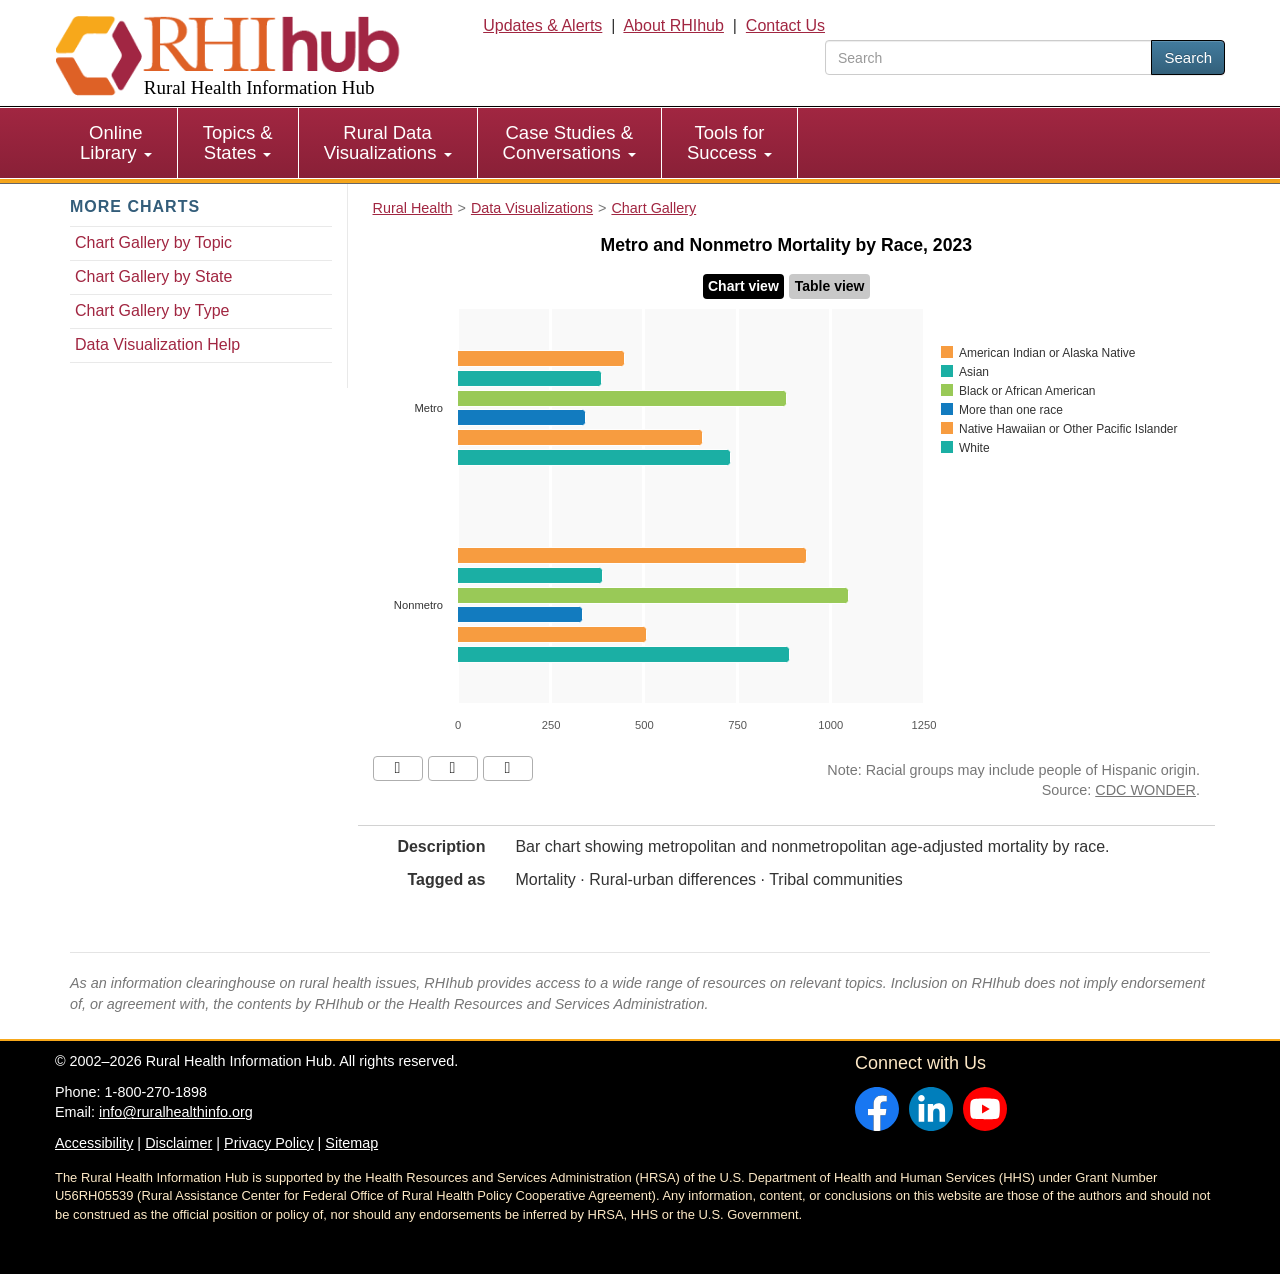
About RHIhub (673, 25)
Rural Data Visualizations (388, 142)
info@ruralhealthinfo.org (176, 1112)
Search (1188, 57)
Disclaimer (178, 1143)
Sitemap (351, 1143)
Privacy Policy (269, 1143)
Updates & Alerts (542, 25)
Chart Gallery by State (153, 276)
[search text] (988, 57)
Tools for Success (729, 142)
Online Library (116, 142)
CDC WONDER (1145, 790)
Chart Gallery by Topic (153, 242)
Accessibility (94, 1143)
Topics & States (238, 142)
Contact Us (785, 25)
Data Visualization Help (157, 344)
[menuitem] (116, 143)
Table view (830, 286)
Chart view (743, 286)
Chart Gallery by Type (152, 310)
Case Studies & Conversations (569, 142)
